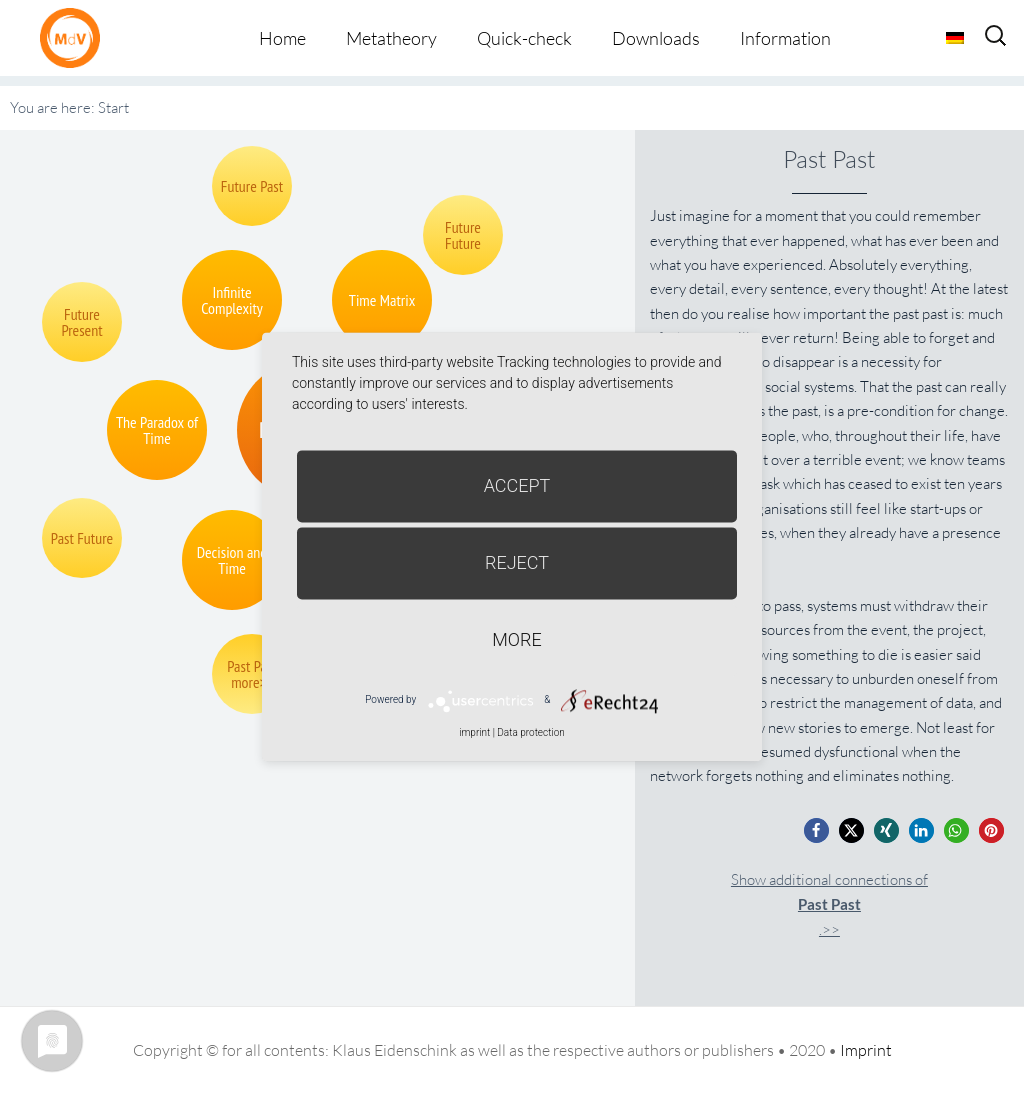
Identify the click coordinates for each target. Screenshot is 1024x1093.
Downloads (656, 38)
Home (282, 38)
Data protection (530, 732)
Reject (517, 562)
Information (785, 38)
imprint (474, 732)
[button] (816, 830)
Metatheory (391, 38)
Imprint (866, 1050)
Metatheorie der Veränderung (75, 37)
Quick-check (524, 38)
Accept (517, 485)
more (516, 639)
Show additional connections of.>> (829, 904)
